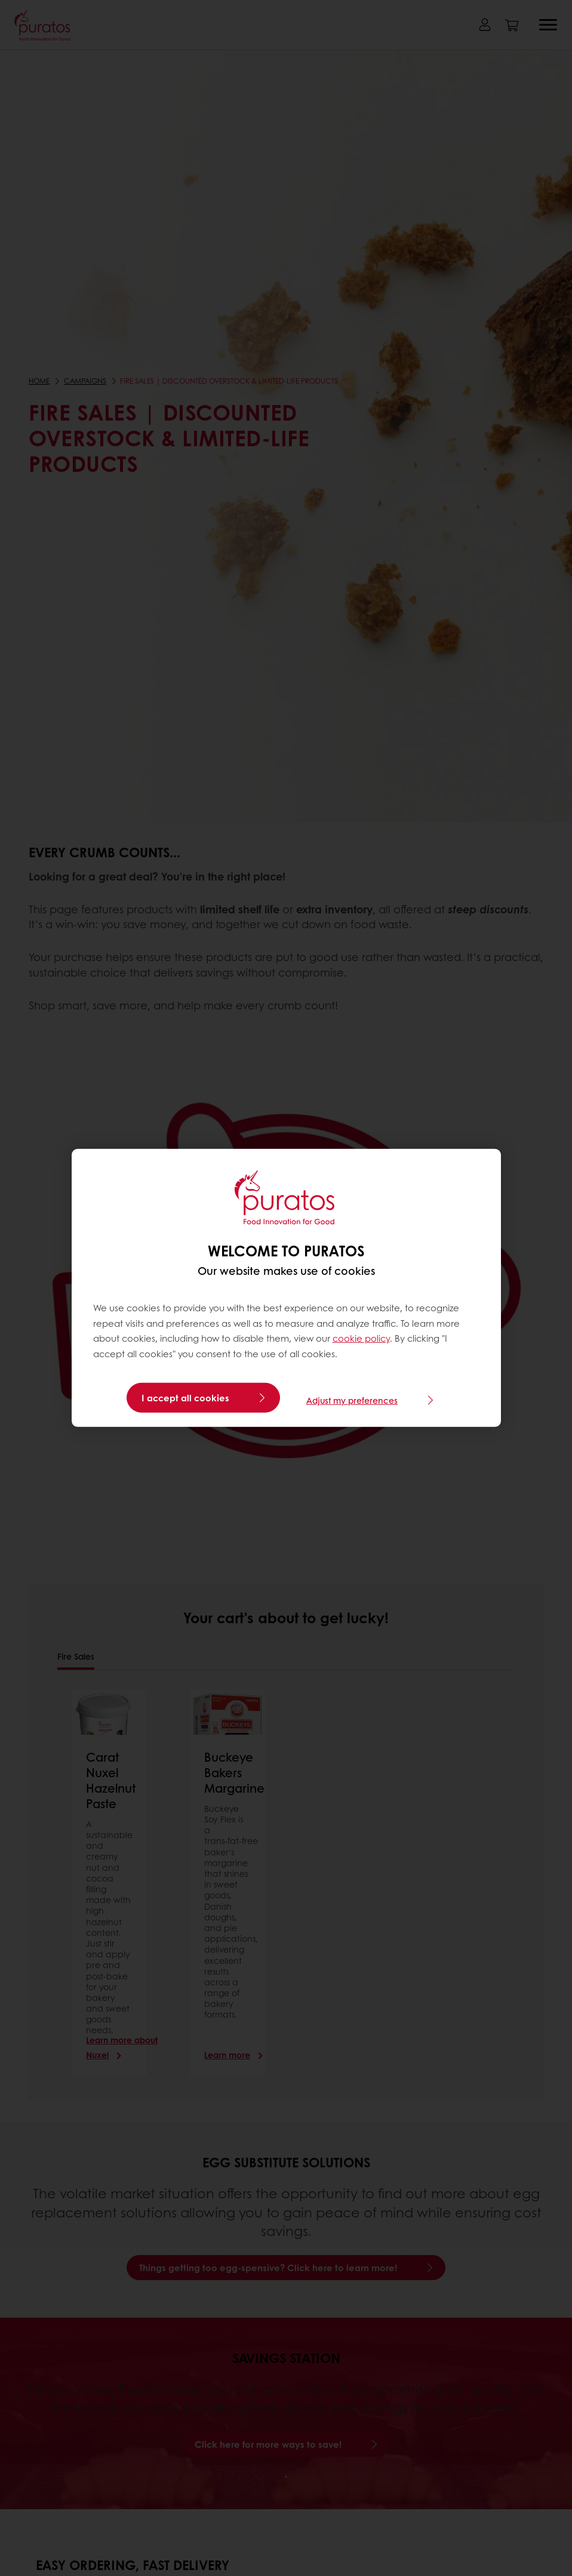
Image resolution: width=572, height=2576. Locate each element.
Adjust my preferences (352, 1398)
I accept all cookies (185, 1397)
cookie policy (361, 1338)
